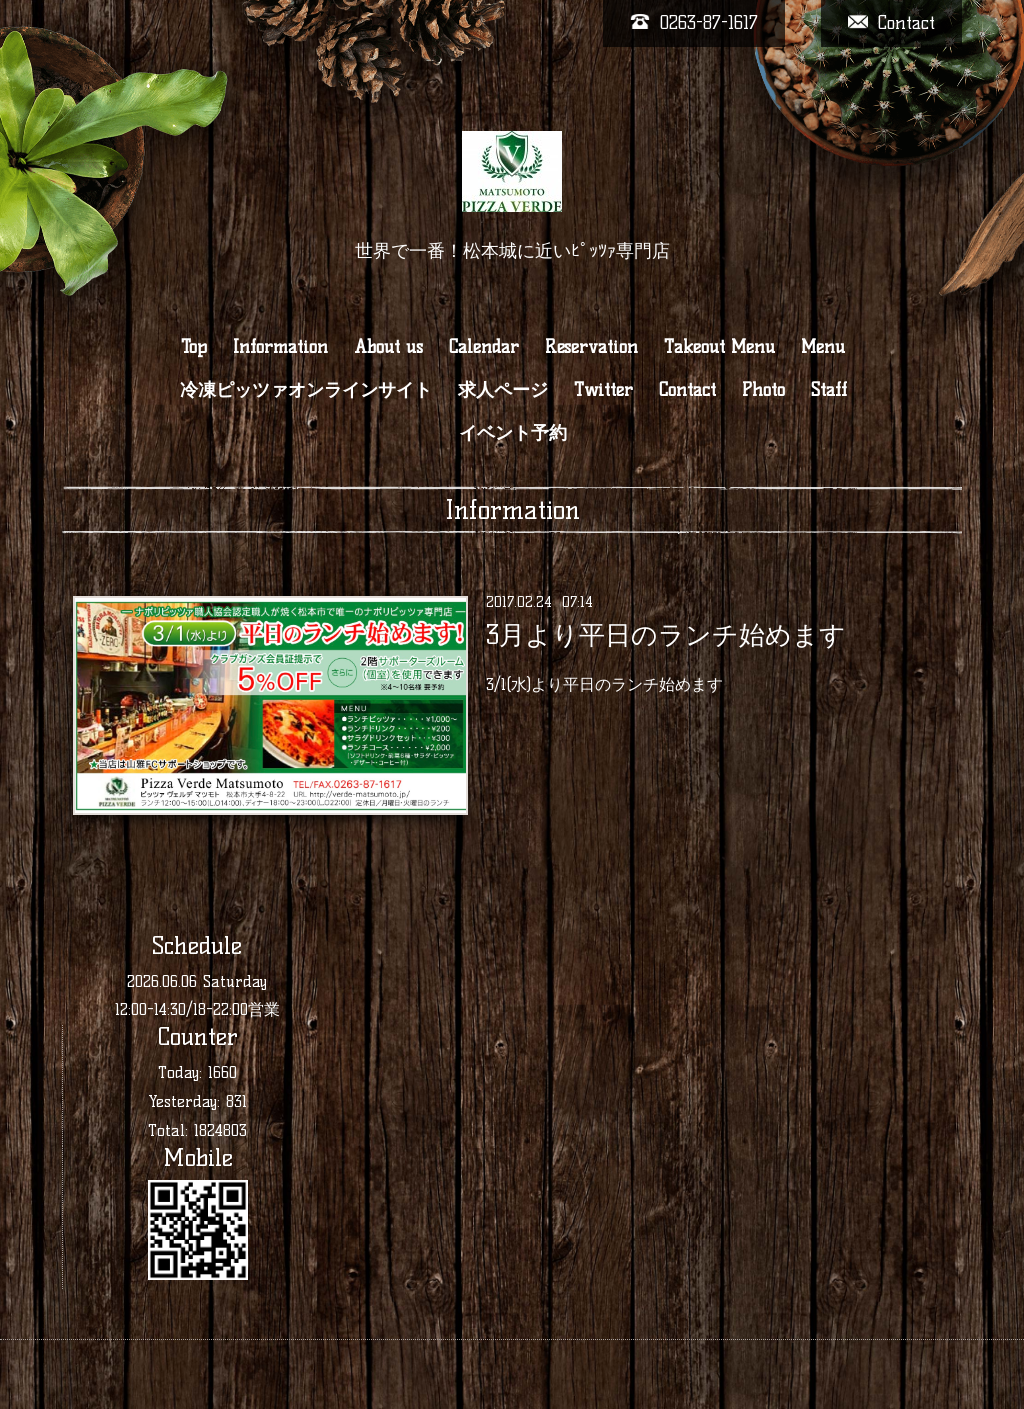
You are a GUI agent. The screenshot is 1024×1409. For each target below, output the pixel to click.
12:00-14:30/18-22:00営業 (197, 1009)
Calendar (484, 347)
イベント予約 (513, 433)
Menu (823, 347)
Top (194, 347)
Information (280, 347)
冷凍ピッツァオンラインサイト (306, 390)
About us (388, 347)
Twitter (603, 390)
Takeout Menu (719, 347)
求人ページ (503, 390)
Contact (687, 390)
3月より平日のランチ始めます (666, 635)
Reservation (591, 347)
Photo (763, 390)
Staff (829, 390)
